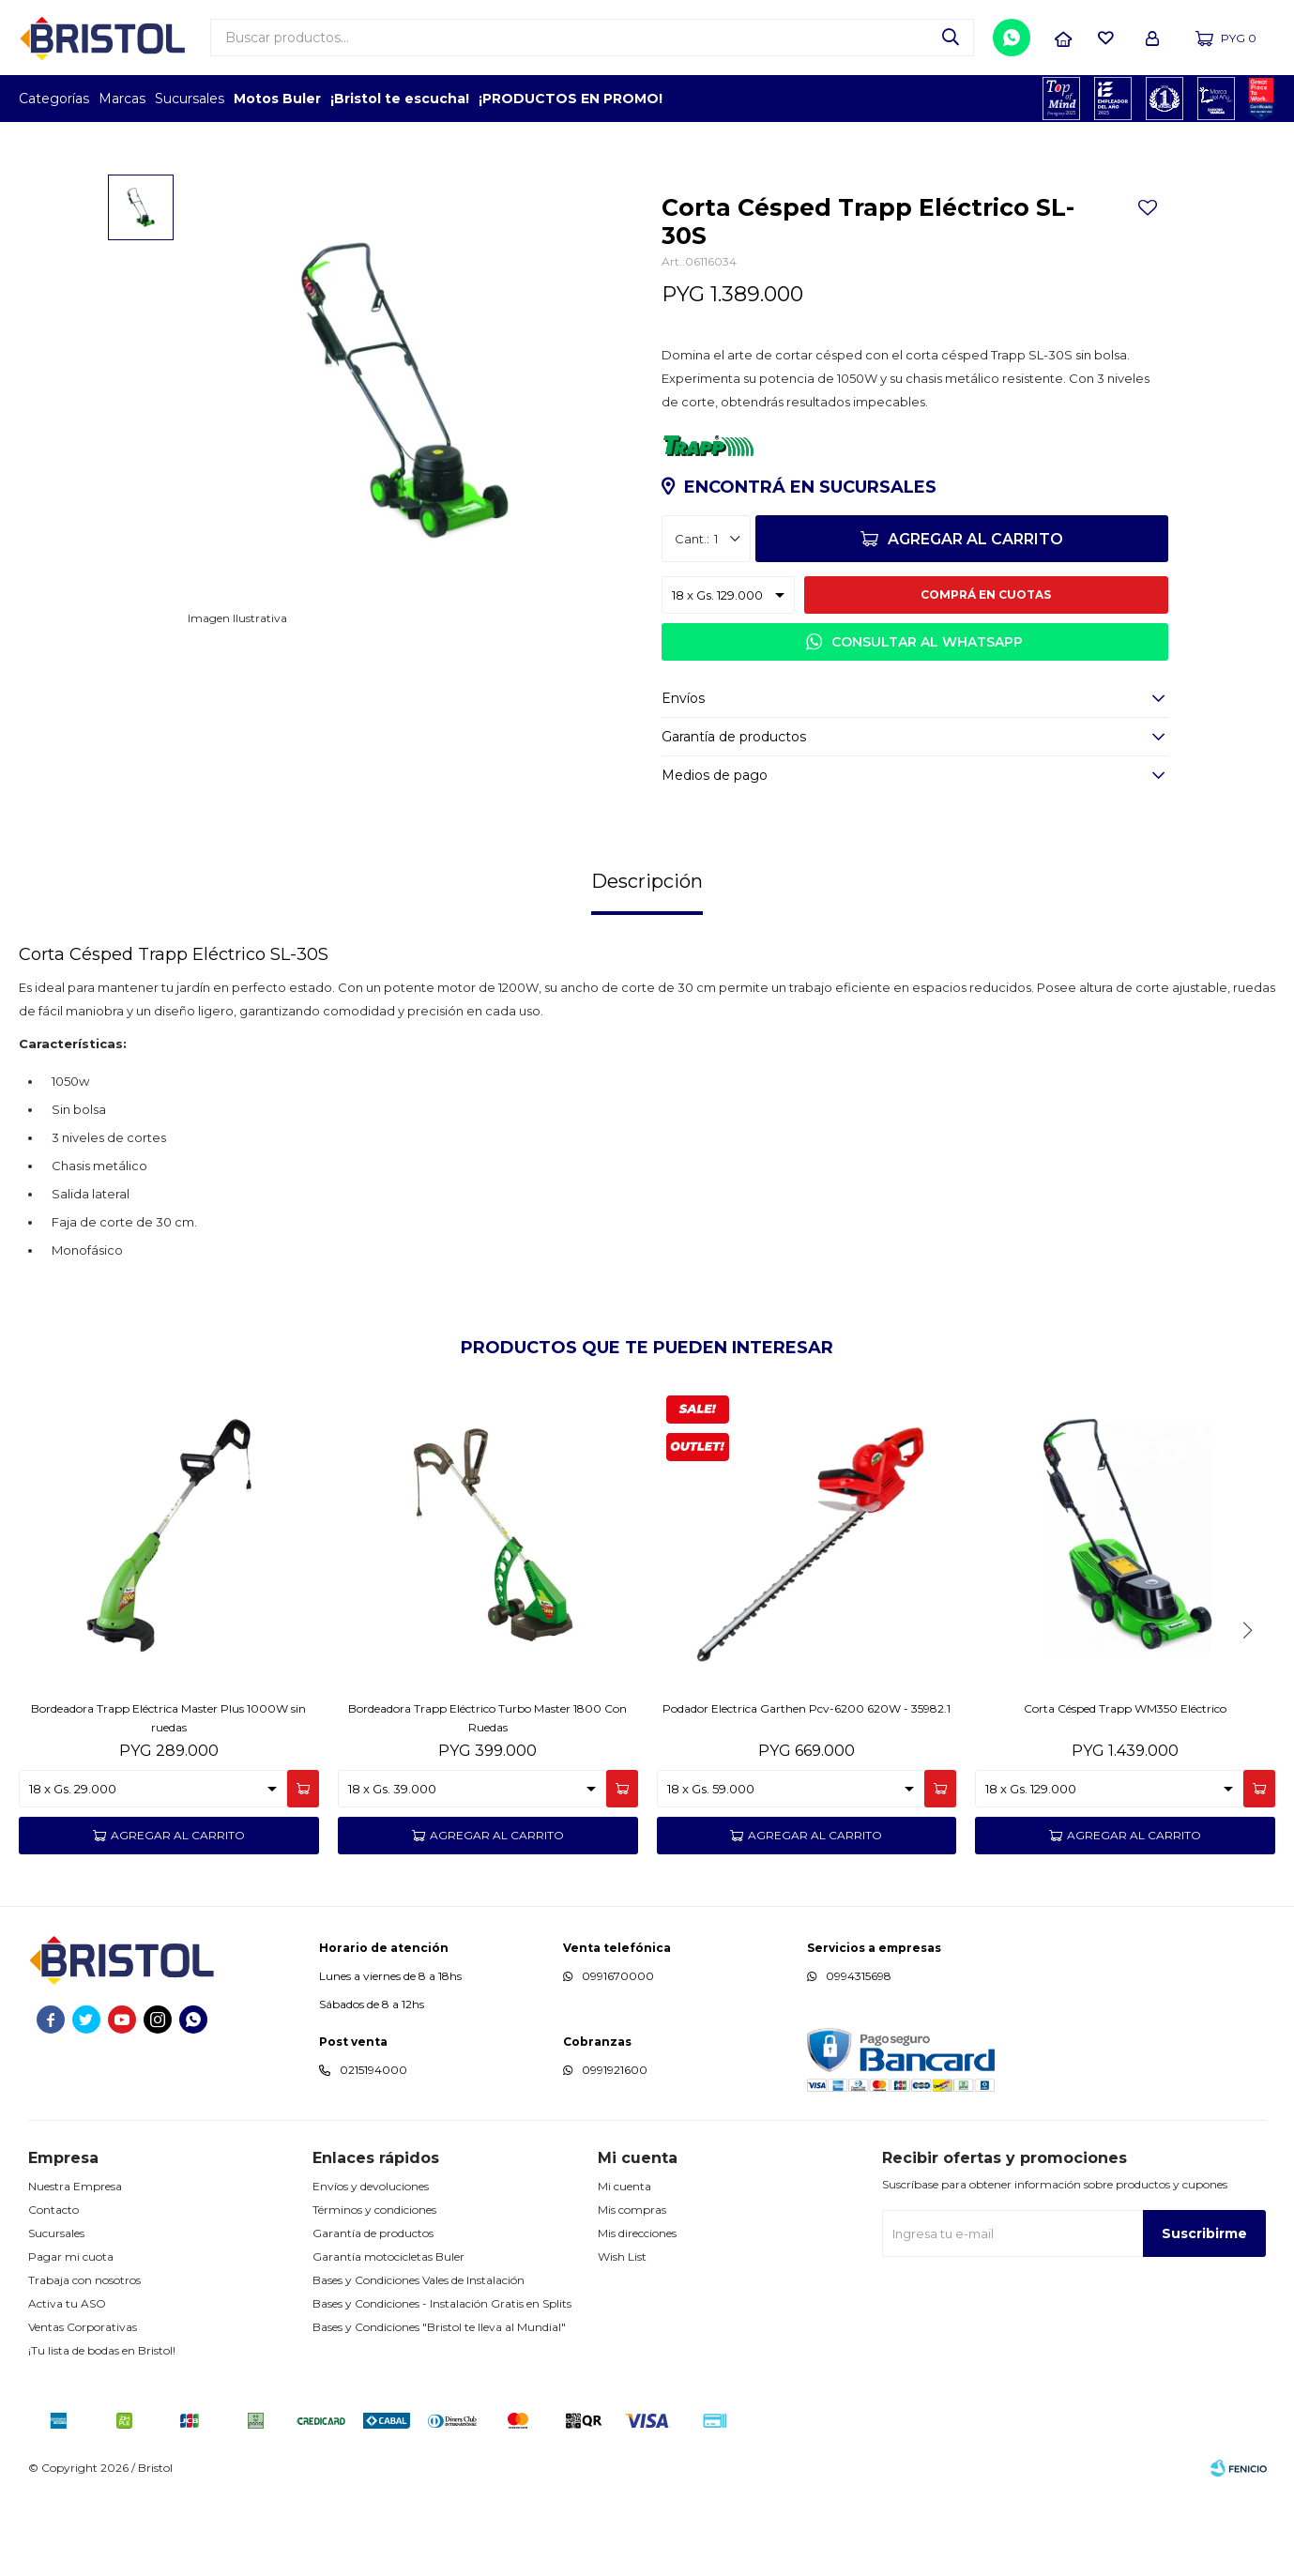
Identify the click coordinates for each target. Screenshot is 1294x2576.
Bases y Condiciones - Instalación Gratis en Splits (441, 2388)
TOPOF (1062, 98)
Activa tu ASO (67, 2388)
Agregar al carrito (975, 624)
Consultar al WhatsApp (927, 727)
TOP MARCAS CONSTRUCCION (1165, 98)
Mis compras (632, 2294)
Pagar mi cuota (71, 2341)
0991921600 (614, 2155)
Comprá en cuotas (986, 680)
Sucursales (189, 98)
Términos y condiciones (374, 2294)
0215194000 (373, 2155)
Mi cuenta (624, 2271)
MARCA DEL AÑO (1216, 98)
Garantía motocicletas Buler (388, 2341)
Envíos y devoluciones (370, 2271)
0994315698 (858, 2061)
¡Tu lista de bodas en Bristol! (101, 2435)
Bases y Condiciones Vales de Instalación (418, 2364)
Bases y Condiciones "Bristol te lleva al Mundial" (439, 2411)
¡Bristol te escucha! (399, 98)
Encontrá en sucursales (810, 572)
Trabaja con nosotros (84, 2364)
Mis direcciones (637, 2317)
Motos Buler (277, 98)
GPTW (1261, 98)
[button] (1247, 1714)
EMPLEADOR (1113, 98)
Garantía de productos (373, 2317)
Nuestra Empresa (75, 2271)
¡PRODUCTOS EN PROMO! (570, 98)
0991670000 (618, 2061)
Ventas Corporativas (82, 2411)
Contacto (53, 2294)
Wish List (622, 2341)
